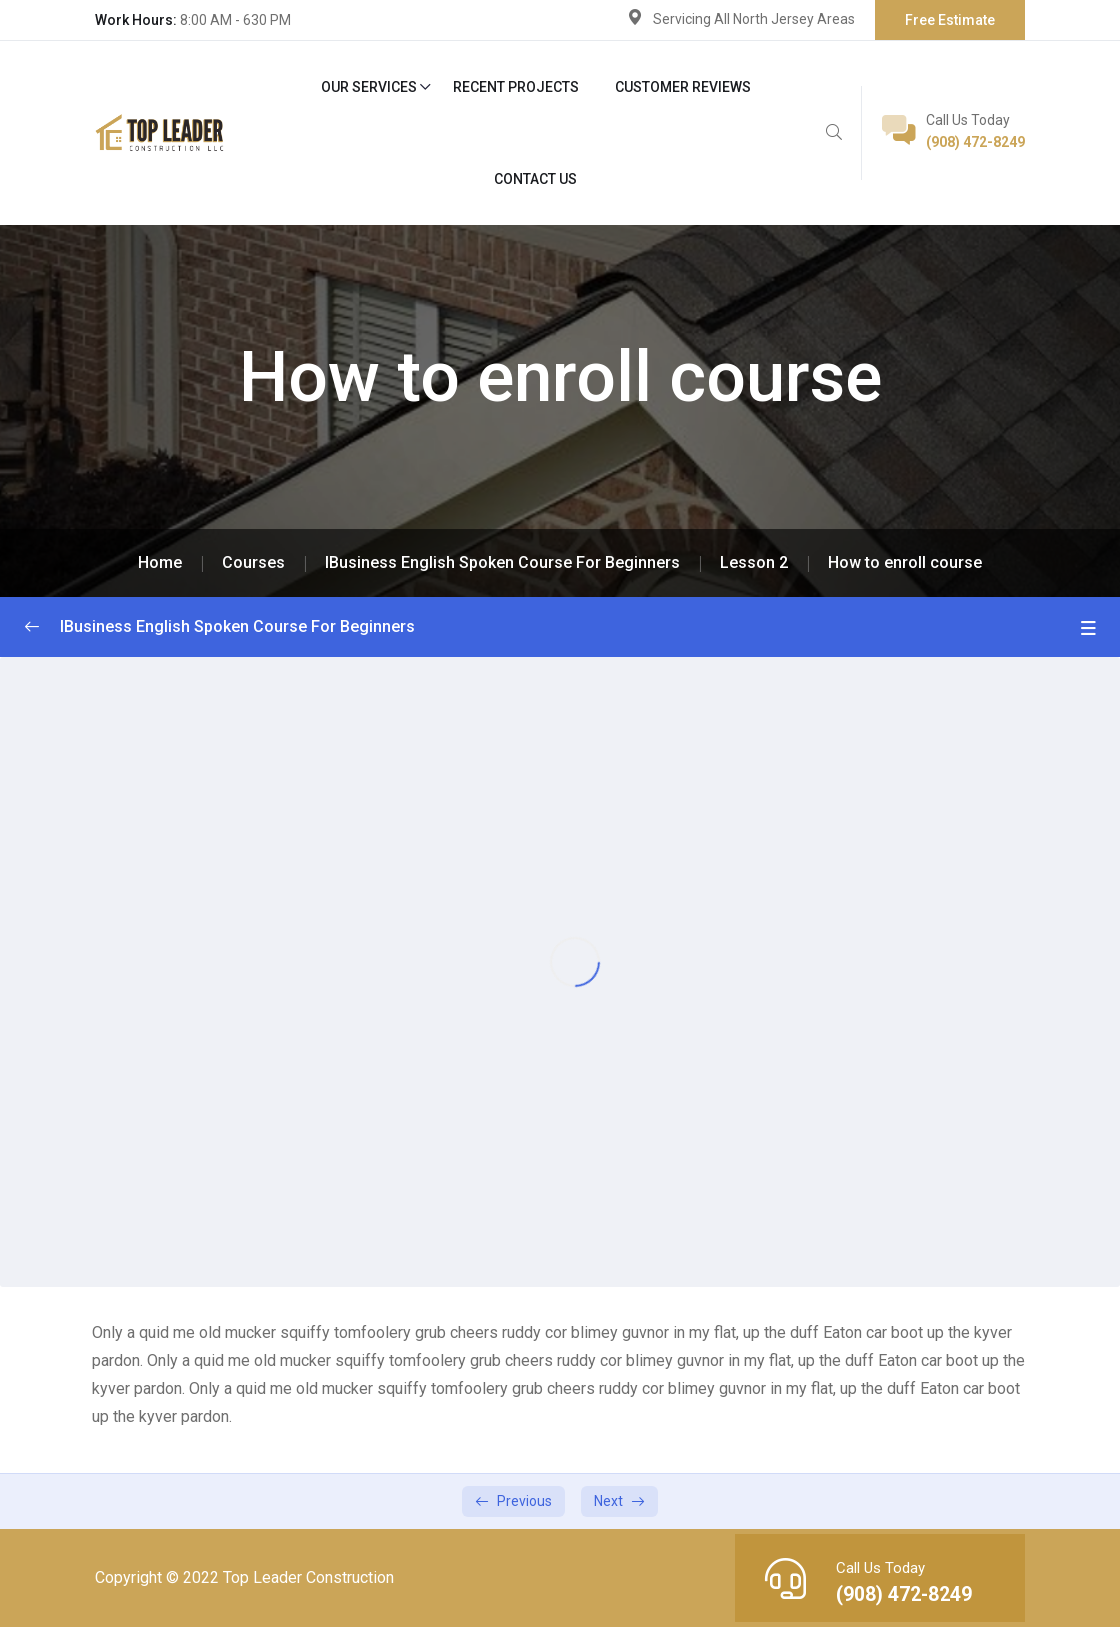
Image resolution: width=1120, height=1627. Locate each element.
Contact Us (535, 179)
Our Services (369, 87)
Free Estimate (950, 20)
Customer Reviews (683, 87)
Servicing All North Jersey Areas (754, 19)
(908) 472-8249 (975, 142)
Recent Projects (516, 87)
